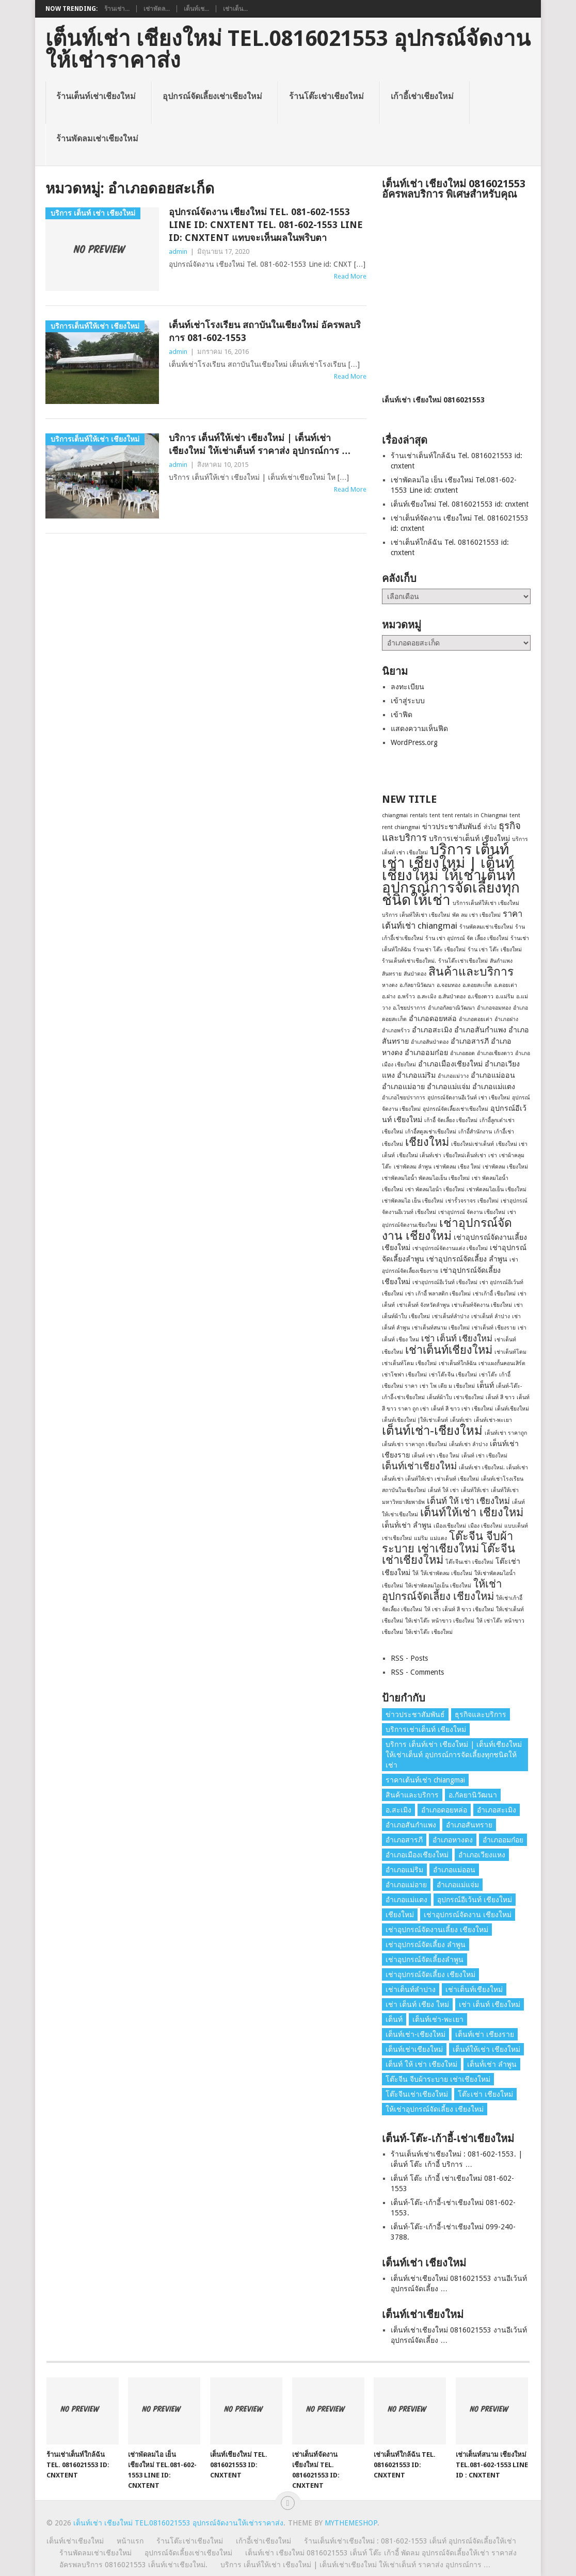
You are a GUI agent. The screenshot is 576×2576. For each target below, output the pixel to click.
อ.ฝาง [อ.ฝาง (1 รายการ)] (388, 996)
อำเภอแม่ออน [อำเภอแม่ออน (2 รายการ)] (493, 1075)
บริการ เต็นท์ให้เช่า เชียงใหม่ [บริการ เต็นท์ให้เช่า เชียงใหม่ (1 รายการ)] (416, 915)
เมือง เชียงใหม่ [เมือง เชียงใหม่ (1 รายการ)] (485, 1525)
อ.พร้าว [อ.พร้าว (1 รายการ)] (406, 996)
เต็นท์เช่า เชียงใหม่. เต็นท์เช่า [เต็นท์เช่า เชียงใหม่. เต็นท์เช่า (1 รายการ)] (493, 1467)
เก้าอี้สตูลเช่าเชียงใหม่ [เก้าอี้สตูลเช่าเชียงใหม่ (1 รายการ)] (430, 1131)
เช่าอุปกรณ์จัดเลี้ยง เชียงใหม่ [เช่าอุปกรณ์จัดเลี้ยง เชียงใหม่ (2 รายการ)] (430, 1974)
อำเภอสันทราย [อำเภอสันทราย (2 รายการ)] (469, 1825)
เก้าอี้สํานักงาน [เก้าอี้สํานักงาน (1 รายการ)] (475, 1131)
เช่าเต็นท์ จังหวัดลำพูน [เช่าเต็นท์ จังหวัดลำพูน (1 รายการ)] (423, 1305)
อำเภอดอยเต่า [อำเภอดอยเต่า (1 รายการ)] (475, 1019)
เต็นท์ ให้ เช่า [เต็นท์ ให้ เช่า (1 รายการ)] (443, 1490)
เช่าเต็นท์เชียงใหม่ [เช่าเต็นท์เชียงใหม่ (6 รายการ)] (448, 1349)
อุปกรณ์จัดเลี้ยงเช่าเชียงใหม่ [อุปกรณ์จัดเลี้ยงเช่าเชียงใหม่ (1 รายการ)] (455, 1109)
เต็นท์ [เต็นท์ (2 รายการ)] (485, 1385)
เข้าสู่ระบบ (408, 700)
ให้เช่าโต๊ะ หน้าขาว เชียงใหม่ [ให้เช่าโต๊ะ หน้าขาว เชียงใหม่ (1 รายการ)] (439, 1620)
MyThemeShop (351, 2523)
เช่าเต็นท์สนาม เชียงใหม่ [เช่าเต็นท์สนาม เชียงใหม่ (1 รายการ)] (441, 1327)
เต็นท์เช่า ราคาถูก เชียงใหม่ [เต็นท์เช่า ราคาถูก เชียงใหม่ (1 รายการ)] (414, 1444)
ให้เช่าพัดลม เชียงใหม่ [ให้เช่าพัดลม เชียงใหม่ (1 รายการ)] (446, 1573)
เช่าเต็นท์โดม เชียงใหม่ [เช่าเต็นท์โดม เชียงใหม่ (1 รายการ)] (409, 1363)
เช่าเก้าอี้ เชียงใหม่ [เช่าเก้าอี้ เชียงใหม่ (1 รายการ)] (494, 1293)
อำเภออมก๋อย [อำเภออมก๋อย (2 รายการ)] (426, 1052)
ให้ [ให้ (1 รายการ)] (415, 1573)
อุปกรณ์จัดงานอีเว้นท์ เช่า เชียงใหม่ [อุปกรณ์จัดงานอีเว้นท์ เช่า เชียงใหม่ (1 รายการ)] (468, 1097)
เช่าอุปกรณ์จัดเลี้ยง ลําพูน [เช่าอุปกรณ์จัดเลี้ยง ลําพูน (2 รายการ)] (466, 1259)
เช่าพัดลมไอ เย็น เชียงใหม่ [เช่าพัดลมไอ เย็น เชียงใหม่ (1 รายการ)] (412, 1200)
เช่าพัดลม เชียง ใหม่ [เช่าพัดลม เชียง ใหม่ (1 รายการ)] (457, 1166)
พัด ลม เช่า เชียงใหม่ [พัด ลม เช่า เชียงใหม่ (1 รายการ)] (476, 915)
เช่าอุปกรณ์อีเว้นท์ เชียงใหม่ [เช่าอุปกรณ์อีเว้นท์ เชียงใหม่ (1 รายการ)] (444, 1282)
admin (178, 251)
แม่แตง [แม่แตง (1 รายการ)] (438, 1538)
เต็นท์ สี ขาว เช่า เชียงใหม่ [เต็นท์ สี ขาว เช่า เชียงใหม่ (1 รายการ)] (462, 1408)
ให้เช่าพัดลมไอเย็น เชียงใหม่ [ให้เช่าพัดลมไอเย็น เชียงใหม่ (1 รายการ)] (438, 1585)
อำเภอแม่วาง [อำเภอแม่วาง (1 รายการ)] (453, 1076)
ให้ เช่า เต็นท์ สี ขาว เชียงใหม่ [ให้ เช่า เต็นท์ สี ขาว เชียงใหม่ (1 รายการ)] (459, 1609)
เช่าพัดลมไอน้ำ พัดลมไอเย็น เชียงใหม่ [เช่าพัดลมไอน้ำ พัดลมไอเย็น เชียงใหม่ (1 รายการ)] (426, 1178)
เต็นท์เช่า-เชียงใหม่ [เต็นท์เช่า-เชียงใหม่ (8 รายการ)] (432, 1430)
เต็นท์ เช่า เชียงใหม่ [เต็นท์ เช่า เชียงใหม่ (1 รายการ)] (484, 1455)
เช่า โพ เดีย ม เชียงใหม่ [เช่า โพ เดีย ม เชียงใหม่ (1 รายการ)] (447, 1386)
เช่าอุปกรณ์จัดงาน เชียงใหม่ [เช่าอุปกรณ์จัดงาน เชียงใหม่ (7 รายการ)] (447, 1229)
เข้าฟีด (401, 714)
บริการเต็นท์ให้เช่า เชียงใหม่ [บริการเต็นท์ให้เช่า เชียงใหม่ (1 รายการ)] (486, 903)
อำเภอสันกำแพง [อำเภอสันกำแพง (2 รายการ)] (480, 1030)
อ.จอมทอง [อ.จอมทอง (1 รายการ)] (448, 985)
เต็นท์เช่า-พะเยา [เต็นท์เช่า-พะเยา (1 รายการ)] (493, 1420)
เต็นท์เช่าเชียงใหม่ (75, 2541)
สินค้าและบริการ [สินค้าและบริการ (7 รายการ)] (471, 971)
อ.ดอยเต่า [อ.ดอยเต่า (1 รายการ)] (505, 985)
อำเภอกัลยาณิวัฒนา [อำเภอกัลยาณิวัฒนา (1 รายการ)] (451, 1008)
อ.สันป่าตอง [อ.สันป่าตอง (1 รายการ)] (452, 996)
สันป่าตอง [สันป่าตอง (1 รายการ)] (415, 973)
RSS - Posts (409, 1658)
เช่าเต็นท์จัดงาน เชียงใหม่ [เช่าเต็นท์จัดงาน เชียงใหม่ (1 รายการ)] (482, 1305)
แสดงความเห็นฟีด (419, 728)
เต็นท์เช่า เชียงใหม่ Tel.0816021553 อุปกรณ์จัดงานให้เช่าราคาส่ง (288, 49)
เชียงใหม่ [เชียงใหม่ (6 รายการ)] (427, 1142)
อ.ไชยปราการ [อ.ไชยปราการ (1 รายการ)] (409, 1008)
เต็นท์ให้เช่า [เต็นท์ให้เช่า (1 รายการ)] (475, 1490)
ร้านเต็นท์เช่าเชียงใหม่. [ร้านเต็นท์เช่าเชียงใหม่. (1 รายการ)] (409, 961)
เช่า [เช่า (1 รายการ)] (492, 1155)
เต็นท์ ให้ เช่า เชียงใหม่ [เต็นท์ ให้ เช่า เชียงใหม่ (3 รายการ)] (468, 1501)
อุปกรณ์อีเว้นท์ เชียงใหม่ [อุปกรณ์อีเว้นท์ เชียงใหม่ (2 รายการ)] (474, 1899)
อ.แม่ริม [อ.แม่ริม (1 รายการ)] (504, 996)
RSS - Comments (417, 1672)
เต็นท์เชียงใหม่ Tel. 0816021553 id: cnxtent (460, 504)
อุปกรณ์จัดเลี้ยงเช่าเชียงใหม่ (212, 96)
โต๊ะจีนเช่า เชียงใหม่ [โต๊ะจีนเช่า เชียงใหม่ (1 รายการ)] (469, 1562)
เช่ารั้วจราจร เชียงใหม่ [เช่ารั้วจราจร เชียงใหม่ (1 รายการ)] (472, 1200)
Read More (350, 276)
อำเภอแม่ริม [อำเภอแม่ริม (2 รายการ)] (416, 1075)
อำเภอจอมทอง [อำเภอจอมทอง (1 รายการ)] (494, 1008)
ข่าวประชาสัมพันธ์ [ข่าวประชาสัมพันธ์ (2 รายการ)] (452, 826)
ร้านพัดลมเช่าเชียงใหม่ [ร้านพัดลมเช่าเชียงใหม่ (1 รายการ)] (486, 927)
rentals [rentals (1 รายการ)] (418, 815)
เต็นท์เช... (196, 8)
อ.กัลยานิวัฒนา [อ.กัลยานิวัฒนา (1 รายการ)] (417, 985)
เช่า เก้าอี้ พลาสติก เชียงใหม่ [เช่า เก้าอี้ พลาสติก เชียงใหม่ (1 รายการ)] (438, 1293)
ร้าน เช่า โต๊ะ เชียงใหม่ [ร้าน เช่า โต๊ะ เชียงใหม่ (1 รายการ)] (495, 949)
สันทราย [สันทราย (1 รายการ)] (392, 973)
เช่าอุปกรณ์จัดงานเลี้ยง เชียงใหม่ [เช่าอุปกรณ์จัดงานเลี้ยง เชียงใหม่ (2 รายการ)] (437, 1929)
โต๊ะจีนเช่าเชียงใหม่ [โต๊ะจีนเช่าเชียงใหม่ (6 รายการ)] (417, 2094)
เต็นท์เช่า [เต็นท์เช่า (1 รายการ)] (461, 1420)
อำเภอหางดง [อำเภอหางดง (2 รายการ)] (453, 1840)
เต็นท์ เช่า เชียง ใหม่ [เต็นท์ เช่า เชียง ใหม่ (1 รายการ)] (435, 1455)
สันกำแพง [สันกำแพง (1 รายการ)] (501, 961)
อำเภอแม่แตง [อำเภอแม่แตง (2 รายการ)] (493, 1086)
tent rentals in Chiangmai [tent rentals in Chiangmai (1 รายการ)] (474, 815)
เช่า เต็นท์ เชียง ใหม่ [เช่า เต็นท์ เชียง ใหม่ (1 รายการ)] (417, 2004)
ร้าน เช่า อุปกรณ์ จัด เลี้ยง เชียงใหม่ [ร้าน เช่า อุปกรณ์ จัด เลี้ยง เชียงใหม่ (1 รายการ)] (466, 938)
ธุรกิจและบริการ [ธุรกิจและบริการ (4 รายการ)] (480, 1714)
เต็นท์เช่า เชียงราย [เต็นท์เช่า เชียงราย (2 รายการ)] (484, 2034)
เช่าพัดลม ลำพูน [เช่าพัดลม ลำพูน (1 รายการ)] (412, 1166)
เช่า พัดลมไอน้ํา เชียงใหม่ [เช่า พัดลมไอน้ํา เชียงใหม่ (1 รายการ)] (435, 1189)
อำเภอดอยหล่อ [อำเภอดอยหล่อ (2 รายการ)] (433, 1018)
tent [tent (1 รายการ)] (434, 815)
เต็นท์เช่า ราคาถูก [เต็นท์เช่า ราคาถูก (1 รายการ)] (506, 1433)
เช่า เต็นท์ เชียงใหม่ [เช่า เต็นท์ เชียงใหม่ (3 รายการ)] (456, 1338)
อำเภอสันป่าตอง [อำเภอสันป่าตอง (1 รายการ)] (430, 1042)
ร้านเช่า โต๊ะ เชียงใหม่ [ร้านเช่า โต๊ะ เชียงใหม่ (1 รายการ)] (439, 949)
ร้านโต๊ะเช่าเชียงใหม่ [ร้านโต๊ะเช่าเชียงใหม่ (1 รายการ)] (463, 961)
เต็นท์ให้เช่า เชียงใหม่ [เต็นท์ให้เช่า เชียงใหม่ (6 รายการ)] (471, 1512)
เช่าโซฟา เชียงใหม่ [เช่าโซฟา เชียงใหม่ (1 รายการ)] (404, 1374)
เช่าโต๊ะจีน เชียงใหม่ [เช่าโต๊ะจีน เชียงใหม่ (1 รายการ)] (453, 1374)
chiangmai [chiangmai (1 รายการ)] (395, 815)
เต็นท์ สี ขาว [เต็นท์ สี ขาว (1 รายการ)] (500, 1397)
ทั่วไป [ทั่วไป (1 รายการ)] (490, 827)
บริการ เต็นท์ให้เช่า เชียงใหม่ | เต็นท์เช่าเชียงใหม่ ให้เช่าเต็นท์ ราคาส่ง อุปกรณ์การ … (260, 444)
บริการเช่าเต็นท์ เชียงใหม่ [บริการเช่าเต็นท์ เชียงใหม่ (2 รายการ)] (469, 838)
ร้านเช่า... (117, 8)
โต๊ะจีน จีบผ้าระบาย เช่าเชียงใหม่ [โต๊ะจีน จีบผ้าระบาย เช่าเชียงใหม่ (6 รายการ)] (447, 1542)
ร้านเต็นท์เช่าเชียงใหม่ (96, 96)
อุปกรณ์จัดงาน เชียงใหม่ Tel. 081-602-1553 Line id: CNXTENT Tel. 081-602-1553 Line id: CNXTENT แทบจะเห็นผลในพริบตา (266, 224)
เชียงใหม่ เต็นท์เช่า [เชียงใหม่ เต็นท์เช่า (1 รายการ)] (419, 1155)
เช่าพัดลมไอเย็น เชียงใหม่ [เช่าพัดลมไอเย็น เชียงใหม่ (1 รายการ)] (496, 1189)
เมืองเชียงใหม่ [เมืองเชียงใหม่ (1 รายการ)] (450, 1525)
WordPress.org (414, 742)
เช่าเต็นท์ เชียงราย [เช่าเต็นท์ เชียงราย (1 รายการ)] (494, 1327)
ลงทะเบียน (407, 687)
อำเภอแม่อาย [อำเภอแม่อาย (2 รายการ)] (403, 1086)
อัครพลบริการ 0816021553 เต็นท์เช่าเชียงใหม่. (133, 2565)
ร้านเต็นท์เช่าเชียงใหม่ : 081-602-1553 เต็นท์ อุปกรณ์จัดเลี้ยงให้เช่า (410, 2541)
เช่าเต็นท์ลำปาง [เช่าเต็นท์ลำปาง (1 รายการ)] (450, 1316)
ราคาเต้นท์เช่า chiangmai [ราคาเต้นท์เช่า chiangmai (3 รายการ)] (425, 1780)
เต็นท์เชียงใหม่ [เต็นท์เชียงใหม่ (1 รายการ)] (512, 1408)
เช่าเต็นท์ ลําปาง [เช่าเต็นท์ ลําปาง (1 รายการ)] (490, 1316)
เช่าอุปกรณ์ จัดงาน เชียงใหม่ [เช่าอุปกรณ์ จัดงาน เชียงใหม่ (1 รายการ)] (471, 1212)
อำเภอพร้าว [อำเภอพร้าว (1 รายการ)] (396, 1030)
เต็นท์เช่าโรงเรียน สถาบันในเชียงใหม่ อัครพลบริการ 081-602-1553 (265, 331)
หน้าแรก (130, 2541)
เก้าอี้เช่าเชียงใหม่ (422, 96)
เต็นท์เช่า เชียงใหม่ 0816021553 (433, 400)
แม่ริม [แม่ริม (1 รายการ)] (421, 1538)
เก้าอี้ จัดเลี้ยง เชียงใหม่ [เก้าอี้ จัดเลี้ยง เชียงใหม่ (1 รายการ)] (450, 1120)
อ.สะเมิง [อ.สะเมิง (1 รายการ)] (426, 996)
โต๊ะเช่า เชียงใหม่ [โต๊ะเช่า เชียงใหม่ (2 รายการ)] (485, 2094)
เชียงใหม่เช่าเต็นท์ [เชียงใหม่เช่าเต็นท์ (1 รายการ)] (472, 1144)
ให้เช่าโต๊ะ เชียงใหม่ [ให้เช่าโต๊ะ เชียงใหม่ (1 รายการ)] (429, 1632)
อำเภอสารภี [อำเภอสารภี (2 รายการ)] (470, 1041)
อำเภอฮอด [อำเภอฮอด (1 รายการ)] (462, 1053)
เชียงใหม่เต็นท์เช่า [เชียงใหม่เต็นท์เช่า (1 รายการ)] (464, 1155)
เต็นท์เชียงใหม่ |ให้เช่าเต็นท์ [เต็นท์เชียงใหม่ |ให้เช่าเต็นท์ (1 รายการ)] (415, 1420)
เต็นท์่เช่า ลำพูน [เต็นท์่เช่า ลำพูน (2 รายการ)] (406, 1525)
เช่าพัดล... (156, 8)
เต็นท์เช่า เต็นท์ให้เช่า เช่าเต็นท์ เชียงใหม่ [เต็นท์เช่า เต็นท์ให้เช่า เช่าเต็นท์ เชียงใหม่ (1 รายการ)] (430, 1479)
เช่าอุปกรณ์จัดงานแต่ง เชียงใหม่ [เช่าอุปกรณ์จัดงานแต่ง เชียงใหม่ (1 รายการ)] (450, 1248)
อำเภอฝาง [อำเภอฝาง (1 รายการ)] (506, 1019)
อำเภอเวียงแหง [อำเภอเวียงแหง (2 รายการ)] (481, 1855)
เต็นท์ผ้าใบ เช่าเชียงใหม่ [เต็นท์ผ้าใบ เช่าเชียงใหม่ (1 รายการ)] (455, 1397)
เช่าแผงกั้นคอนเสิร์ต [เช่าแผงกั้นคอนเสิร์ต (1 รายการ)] (501, 1363)
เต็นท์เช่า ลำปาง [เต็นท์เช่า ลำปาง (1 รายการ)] (468, 1444)
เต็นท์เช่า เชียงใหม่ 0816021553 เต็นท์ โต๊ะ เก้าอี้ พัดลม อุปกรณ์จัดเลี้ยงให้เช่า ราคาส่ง (381, 2553)
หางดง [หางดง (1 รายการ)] (389, 985)
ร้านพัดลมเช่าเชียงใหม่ (97, 138)
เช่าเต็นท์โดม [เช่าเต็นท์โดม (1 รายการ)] (510, 1352)
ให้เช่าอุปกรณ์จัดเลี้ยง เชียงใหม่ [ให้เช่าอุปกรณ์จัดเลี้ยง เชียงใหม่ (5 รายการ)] (442, 1590)
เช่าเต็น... (235, 8)
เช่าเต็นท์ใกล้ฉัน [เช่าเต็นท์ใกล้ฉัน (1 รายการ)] (457, 1363)
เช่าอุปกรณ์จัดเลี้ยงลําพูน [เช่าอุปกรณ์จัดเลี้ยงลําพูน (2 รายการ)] (424, 1959)
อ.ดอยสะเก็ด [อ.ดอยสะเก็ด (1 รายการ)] (477, 985)
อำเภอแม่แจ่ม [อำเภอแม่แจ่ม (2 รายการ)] (448, 1086)
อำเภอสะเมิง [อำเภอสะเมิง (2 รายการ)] (432, 1030)
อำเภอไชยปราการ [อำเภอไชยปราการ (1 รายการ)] (403, 1097)
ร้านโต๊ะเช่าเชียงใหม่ (326, 96)
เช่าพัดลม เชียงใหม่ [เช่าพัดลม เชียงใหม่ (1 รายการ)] (505, 1166)
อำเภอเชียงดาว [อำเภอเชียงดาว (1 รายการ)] (495, 1053)
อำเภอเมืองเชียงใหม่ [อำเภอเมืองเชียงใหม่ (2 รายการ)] (450, 1064)
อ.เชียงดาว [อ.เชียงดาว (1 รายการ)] (480, 996)
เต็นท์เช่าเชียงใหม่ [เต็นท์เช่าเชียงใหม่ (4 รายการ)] (419, 1466)
